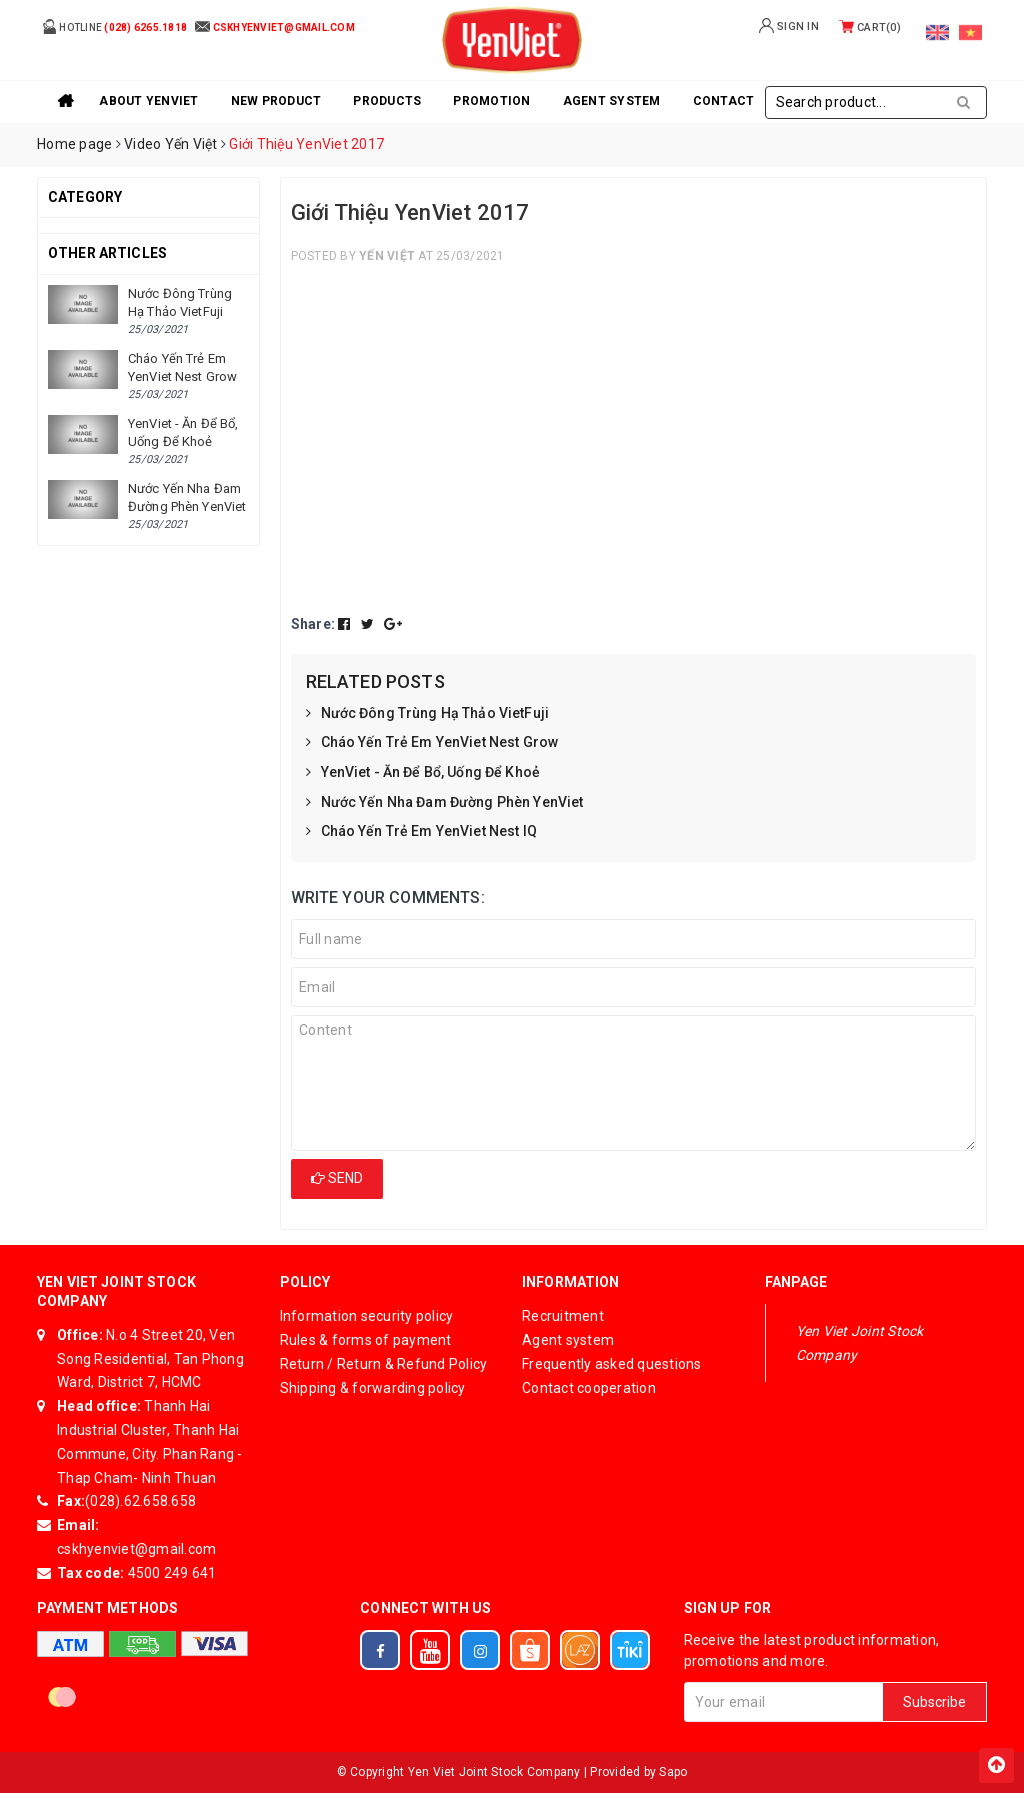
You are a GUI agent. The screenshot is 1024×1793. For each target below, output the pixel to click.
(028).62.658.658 (140, 1501)
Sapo (673, 1772)
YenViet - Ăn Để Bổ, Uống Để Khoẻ (423, 773)
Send (337, 1178)
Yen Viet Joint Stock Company (860, 1343)
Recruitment (563, 1316)
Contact (724, 101)
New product (276, 101)
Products (387, 101)
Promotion (491, 101)
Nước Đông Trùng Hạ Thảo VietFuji (427, 714)
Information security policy (367, 1316)
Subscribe (934, 1702)
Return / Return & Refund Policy (384, 1364)
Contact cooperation (589, 1388)
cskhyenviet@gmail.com (136, 1549)
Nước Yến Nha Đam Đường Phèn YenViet (445, 803)
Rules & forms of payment (366, 1340)
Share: (313, 624)
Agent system (612, 101)
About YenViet (148, 101)
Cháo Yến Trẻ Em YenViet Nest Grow (432, 743)
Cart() (870, 27)
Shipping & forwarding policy (373, 1388)
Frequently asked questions (612, 1364)
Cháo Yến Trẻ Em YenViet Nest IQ (421, 832)
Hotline (114, 26)
